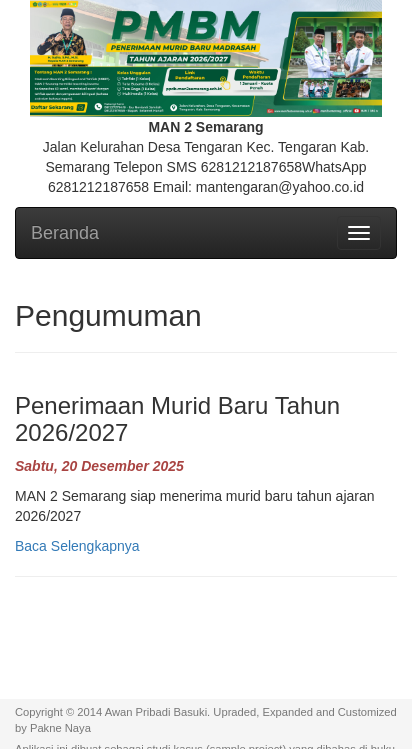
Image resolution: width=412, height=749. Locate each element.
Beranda (65, 233)
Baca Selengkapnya (77, 546)
